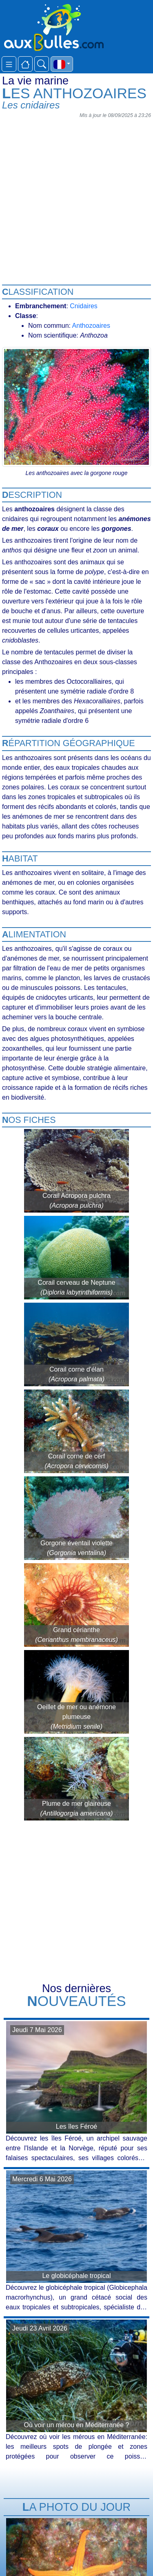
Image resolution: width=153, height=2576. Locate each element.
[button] (62, 64)
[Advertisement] (76, 198)
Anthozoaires (91, 325)
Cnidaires (84, 306)
